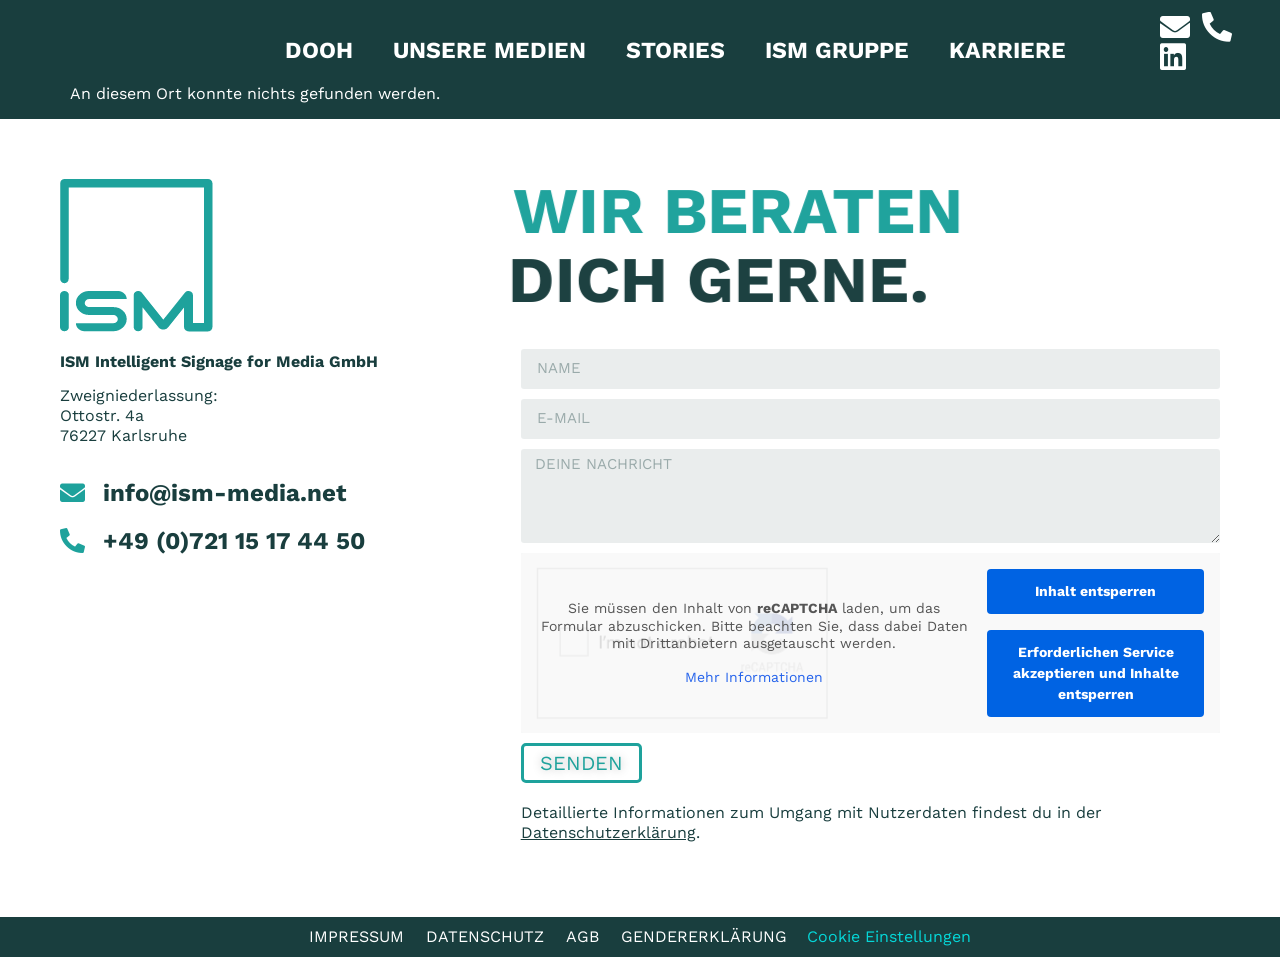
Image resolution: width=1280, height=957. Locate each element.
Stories (675, 50)
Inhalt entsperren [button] (1095, 591)
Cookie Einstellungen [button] (889, 936)
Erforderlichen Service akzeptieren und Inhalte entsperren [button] (1095, 673)
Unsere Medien (489, 50)
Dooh (319, 50)
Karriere (1007, 50)
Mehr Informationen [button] (754, 676)
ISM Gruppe (837, 50)
